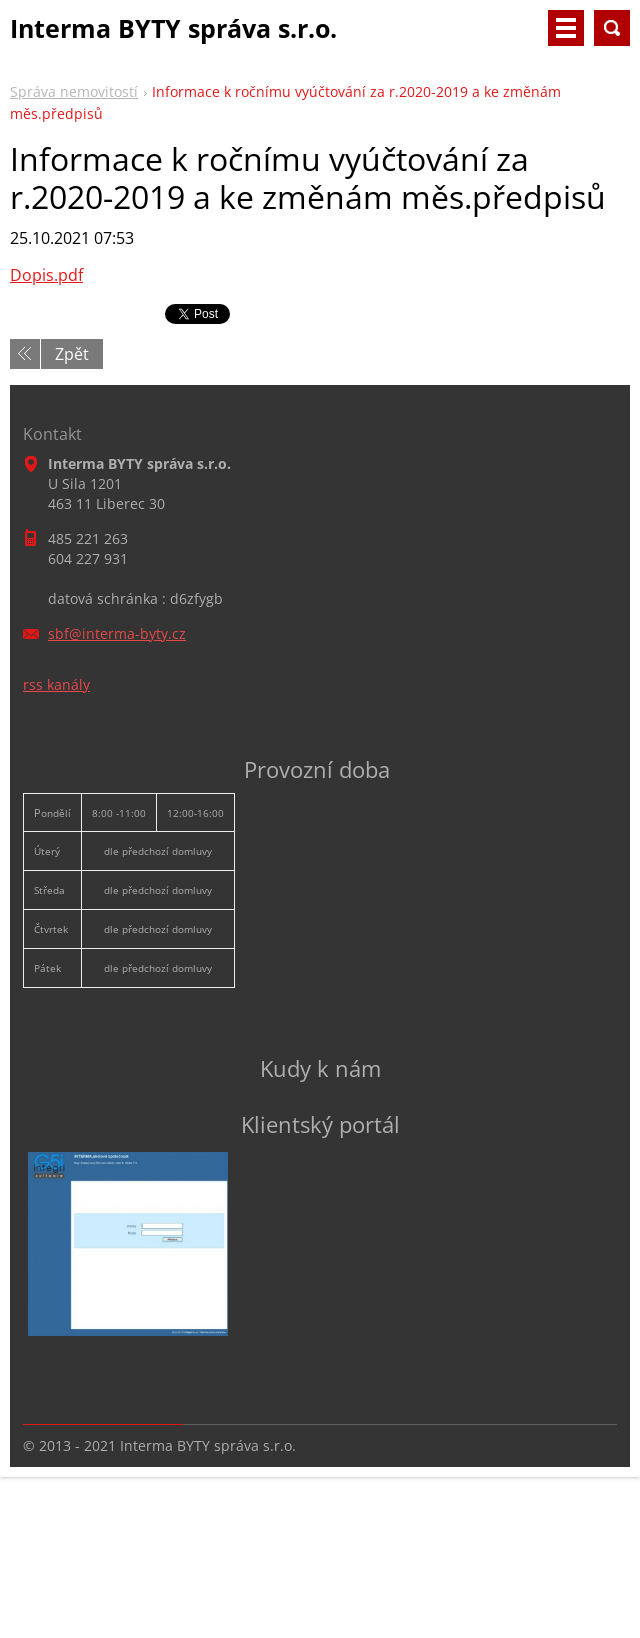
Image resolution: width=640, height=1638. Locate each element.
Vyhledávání (612, 28)
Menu (566, 28)
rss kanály (56, 684)
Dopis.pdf (46, 275)
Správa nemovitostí (74, 91)
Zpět (72, 354)
